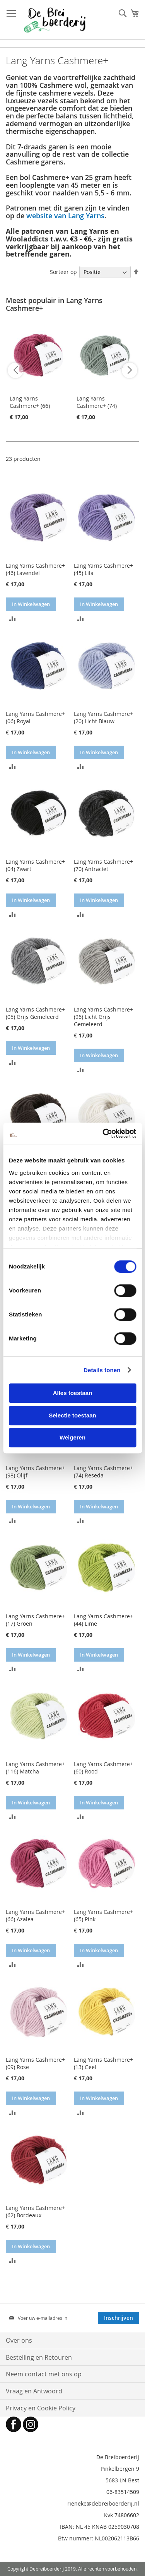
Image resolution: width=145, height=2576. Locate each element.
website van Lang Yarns (65, 215)
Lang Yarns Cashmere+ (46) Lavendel (35, 569)
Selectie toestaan (72, 1415)
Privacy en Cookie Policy (40, 2408)
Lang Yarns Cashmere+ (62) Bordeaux (35, 2211)
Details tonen (102, 1370)
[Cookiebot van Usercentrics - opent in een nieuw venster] (103, 1133)
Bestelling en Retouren (39, 2357)
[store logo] (54, 19)
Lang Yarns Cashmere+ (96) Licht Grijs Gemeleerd (103, 1017)
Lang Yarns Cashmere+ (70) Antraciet (103, 865)
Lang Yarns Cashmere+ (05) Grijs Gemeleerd (35, 1013)
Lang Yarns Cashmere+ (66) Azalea (30, 406)
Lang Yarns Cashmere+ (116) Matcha (35, 1767)
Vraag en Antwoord (34, 2391)
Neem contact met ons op (44, 2374)
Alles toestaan (72, 1393)
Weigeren (72, 1437)
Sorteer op (63, 272)
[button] (12, 618)
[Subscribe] (118, 2318)
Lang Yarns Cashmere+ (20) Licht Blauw (103, 717)
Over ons (19, 2340)
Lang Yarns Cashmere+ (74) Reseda (97, 406)
